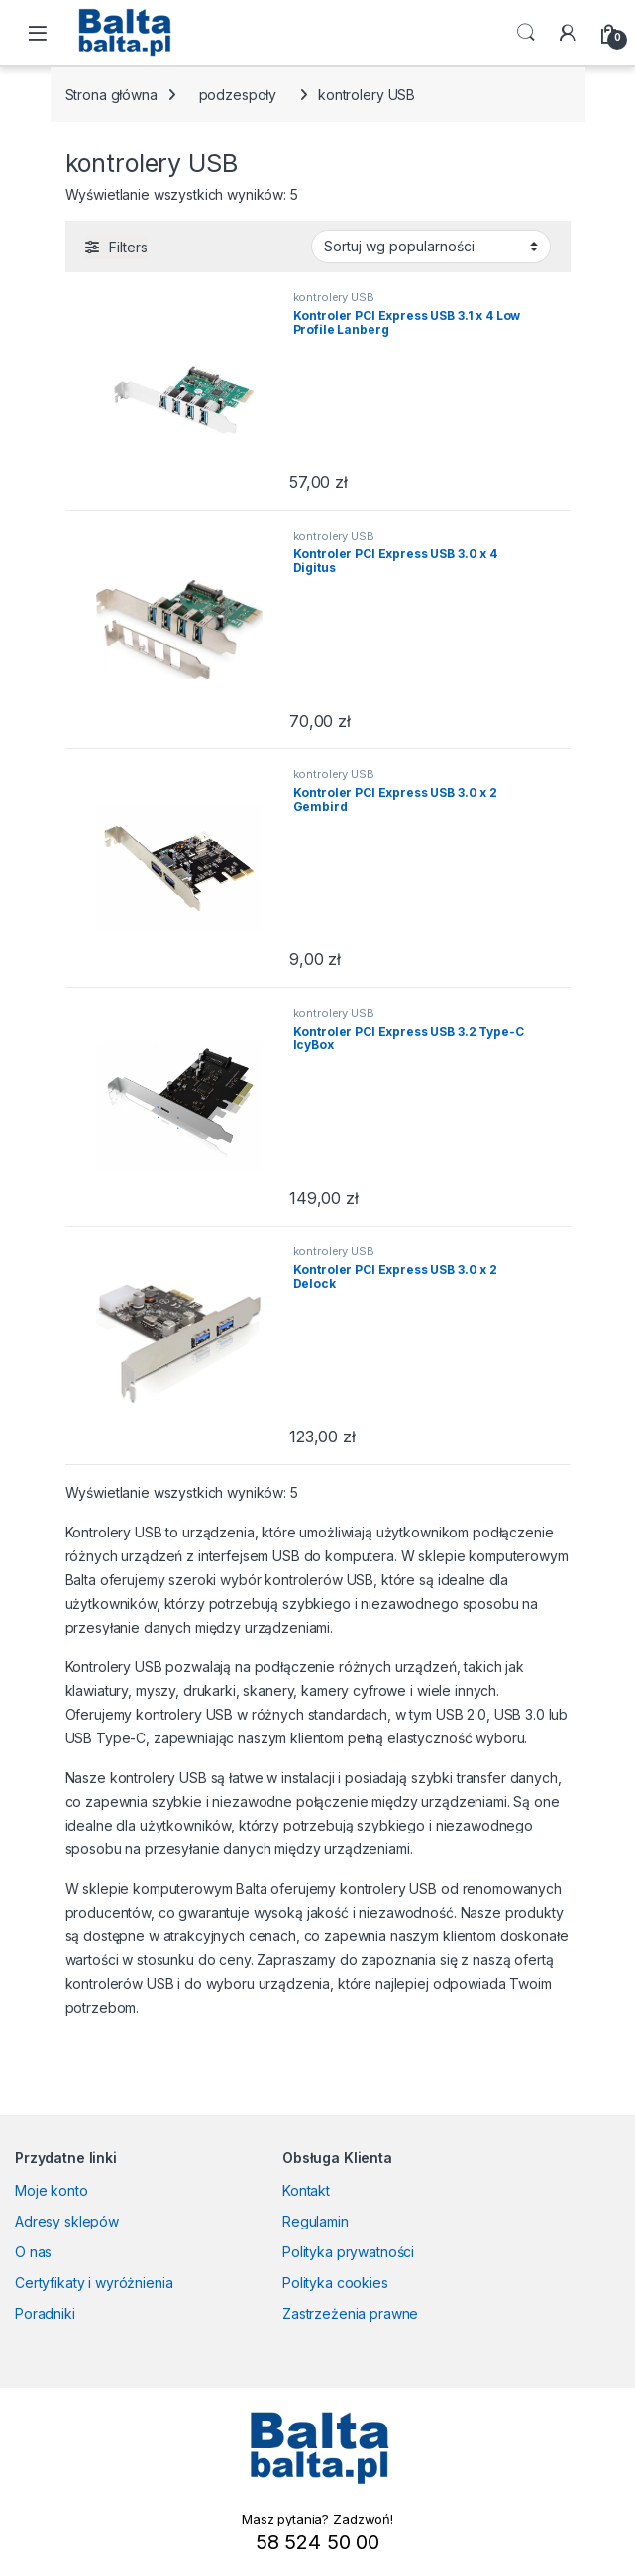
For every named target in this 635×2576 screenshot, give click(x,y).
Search (526, 33)
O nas (33, 2251)
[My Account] (568, 33)
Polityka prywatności (348, 2251)
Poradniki (45, 2313)
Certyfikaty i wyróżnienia (94, 2282)
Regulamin (315, 2221)
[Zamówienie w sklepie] (431, 246)
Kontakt (306, 2190)
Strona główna (111, 94)
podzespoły (238, 94)
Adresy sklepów (67, 2221)
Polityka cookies (335, 2282)
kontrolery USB (333, 297)
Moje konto (51, 2190)
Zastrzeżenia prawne (350, 2313)
